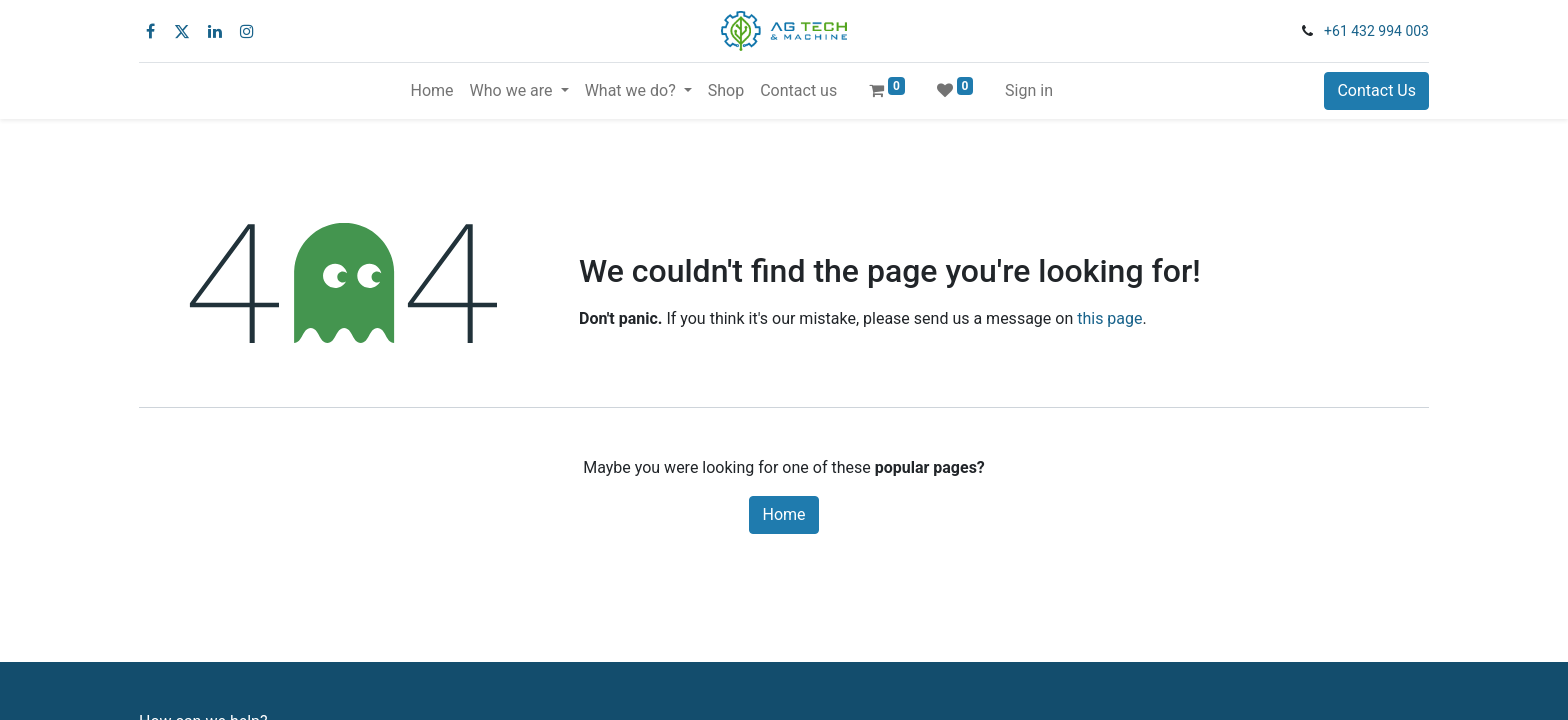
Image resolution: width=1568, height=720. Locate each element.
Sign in (1029, 90)
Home (783, 514)
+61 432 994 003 (1376, 31)
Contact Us (1376, 90)
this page (1109, 318)
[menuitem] (431, 91)
